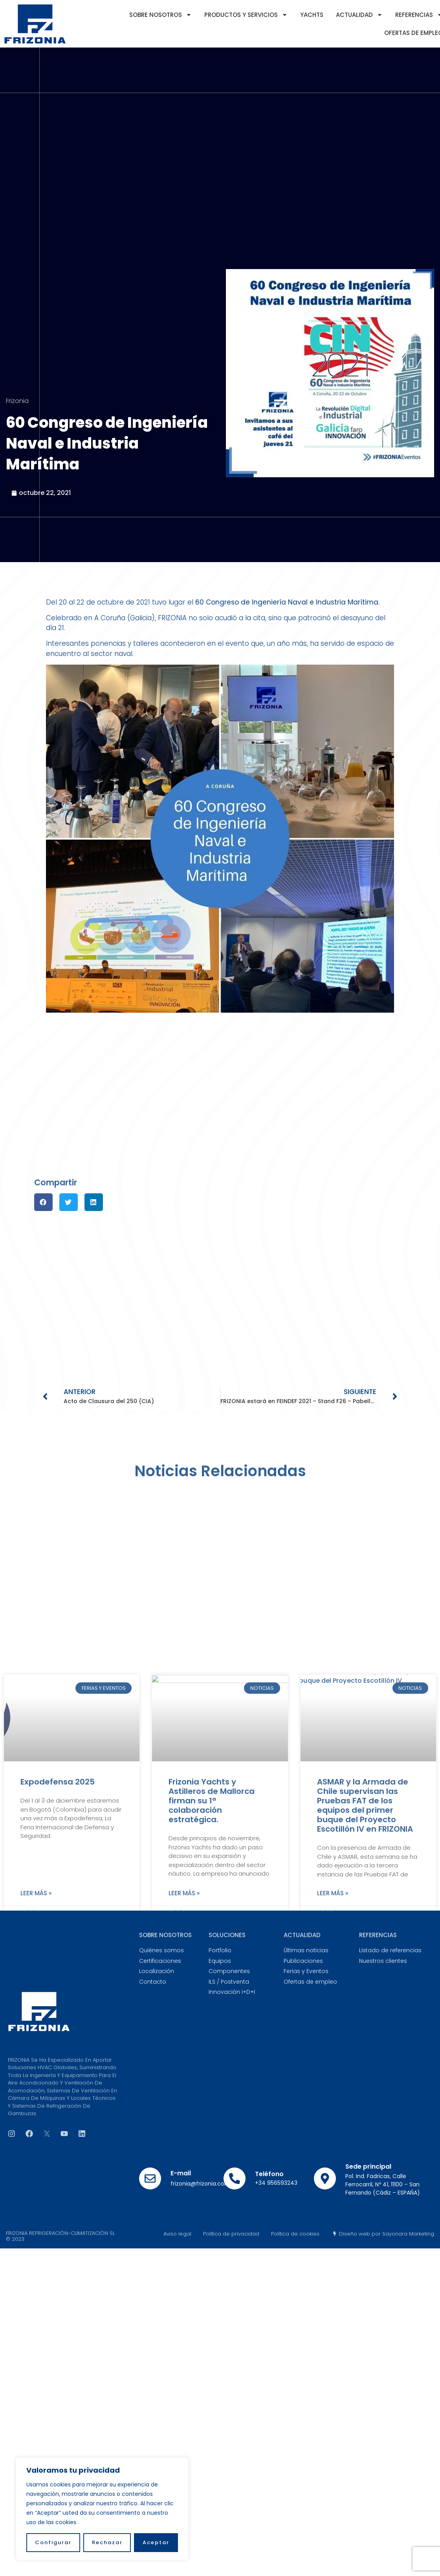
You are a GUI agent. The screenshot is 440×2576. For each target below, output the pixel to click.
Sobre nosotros (160, 15)
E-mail (180, 2173)
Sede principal (368, 2166)
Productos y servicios (246, 15)
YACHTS (311, 15)
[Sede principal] (325, 2178)
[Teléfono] (235, 2178)
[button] (43, 1202)
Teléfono (269, 2173)
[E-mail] (150, 2178)
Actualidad (359, 15)
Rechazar (107, 2542)
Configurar (53, 2542)
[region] (102, 2508)
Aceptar (156, 2542)
